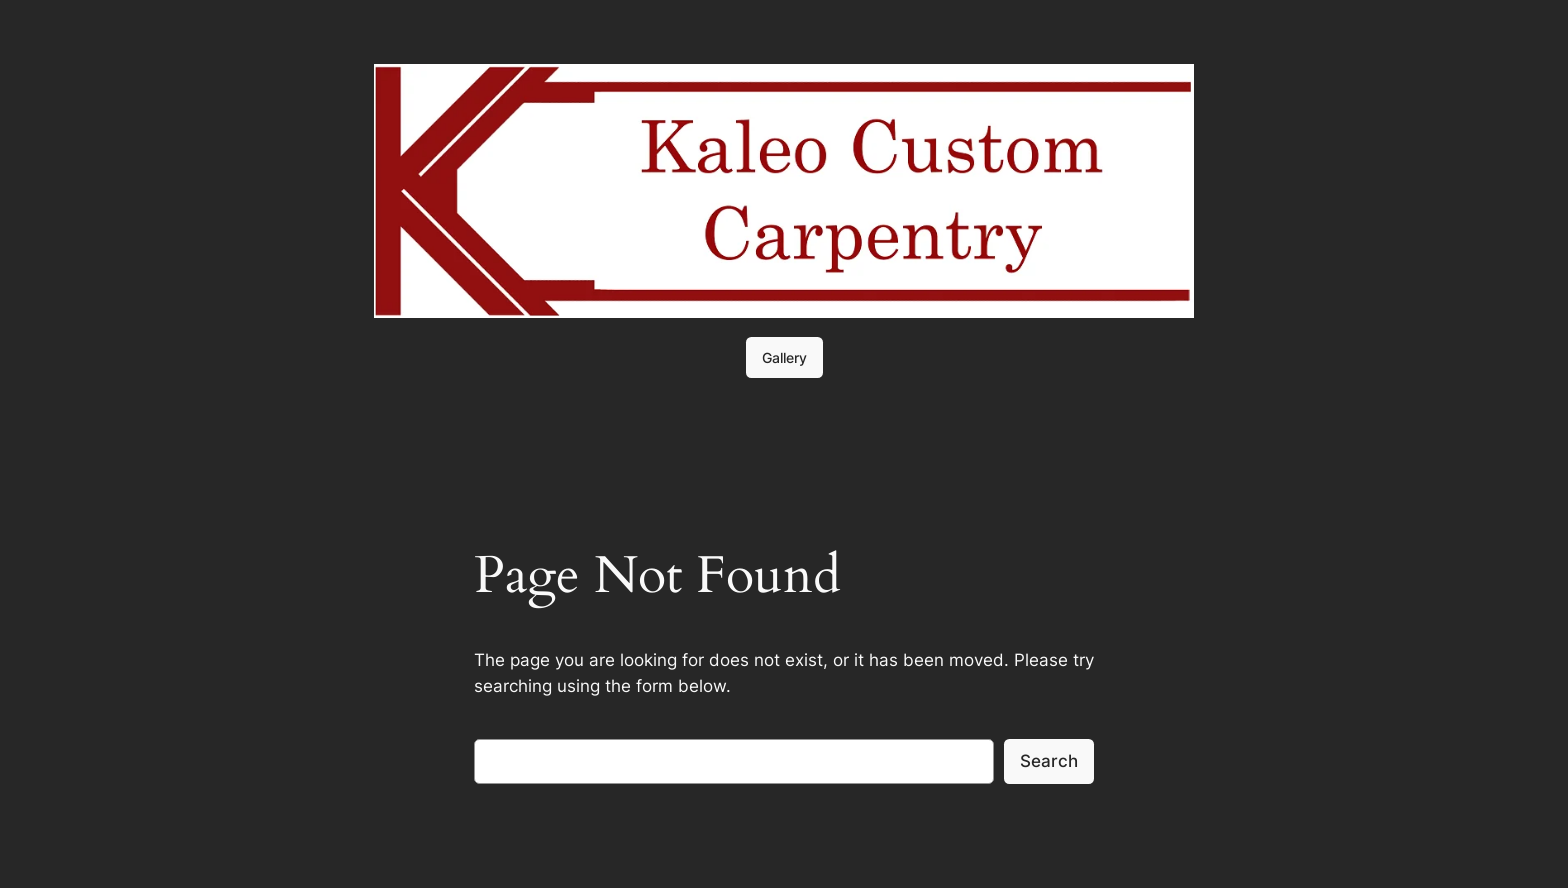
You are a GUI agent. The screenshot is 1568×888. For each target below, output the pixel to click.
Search (1049, 761)
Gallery (784, 357)
